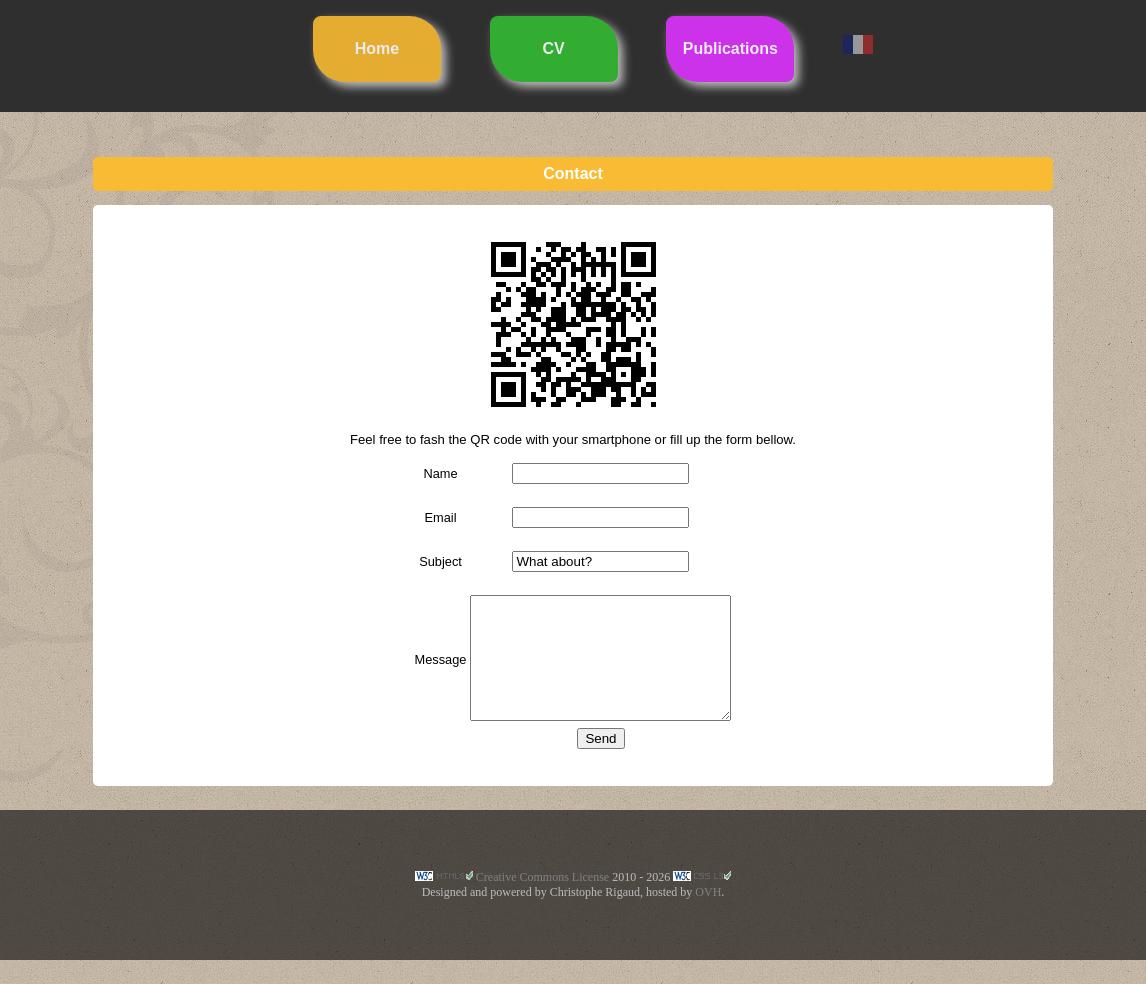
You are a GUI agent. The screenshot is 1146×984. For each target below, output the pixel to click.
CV (554, 48)
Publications (730, 48)
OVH (708, 916)
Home (377, 48)
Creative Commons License (542, 901)
